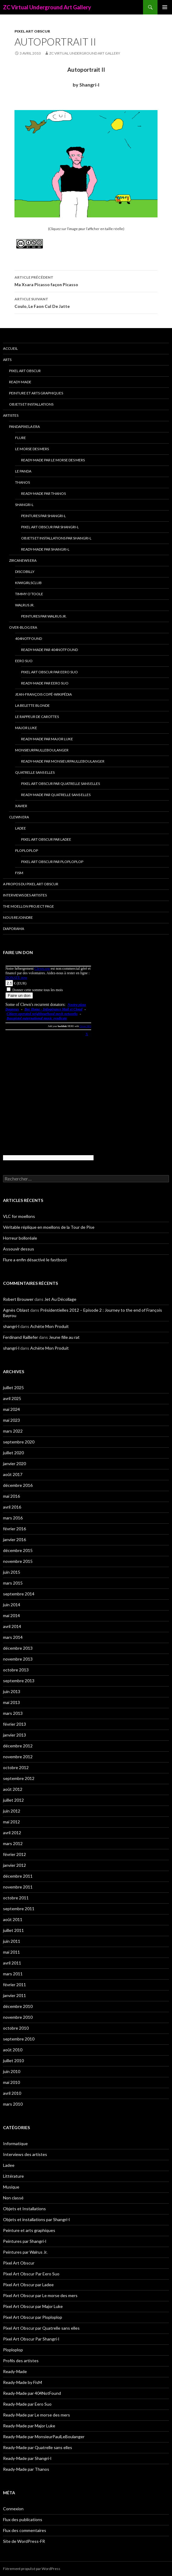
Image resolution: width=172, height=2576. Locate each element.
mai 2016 (11, 1496)
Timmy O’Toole (29, 594)
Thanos (22, 482)
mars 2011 (13, 1973)
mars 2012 (13, 1843)
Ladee (20, 828)
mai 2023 (11, 1420)
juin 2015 (11, 1572)
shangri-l (11, 1326)
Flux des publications (22, 2519)
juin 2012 (11, 1810)
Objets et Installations (31, 404)
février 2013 (14, 1724)
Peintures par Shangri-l (43, 516)
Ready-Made (20, 382)
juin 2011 (11, 1941)
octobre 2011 (16, 1897)
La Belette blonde (32, 705)
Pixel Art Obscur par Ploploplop (52, 861)
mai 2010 (11, 2082)
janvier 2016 (14, 1539)
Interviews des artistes (25, 895)
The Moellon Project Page (28, 906)
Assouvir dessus (18, 1248)
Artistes (10, 415)
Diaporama (13, 928)
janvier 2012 (14, 1865)
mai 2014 (11, 1615)
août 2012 (12, 1789)
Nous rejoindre (18, 917)
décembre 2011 (18, 1876)
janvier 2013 (14, 1734)
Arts (7, 359)
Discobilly (24, 571)
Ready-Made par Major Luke (47, 739)
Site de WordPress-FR (24, 2541)
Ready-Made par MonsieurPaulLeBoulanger (62, 761)
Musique (11, 2186)
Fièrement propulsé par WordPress (31, 2568)
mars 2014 (13, 1637)
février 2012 (14, 1854)
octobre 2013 (16, 1669)
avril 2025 (12, 1398)
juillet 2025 (13, 1387)
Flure (20, 437)
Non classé (13, 2197)
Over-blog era (23, 627)
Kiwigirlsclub (28, 582)
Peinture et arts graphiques (36, 393)
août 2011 (12, 1919)
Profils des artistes (21, 2360)
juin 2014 (11, 1604)
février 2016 (14, 1528)
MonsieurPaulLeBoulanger (41, 750)
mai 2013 (11, 1702)
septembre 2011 (18, 1908)
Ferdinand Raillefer (20, 1337)
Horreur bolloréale (20, 1238)
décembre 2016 (18, 1485)
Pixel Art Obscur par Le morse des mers (40, 2295)
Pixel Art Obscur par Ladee (46, 839)
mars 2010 (13, 2104)
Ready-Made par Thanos (43, 493)
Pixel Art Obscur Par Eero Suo (49, 672)
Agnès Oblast (16, 1310)
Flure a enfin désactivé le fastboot (35, 1259)
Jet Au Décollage (60, 1299)
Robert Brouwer (18, 1299)
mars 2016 (13, 1517)
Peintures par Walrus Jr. (44, 616)
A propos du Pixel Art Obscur (30, 884)
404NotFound (28, 638)
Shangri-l (24, 504)
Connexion (13, 2508)
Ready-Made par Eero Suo (44, 683)
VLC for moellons (19, 1216)
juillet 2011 (13, 1930)
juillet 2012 (13, 1800)
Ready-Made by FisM (22, 2382)
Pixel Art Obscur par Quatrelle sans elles (60, 783)
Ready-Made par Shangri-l (45, 549)
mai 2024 (11, 1409)
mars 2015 (13, 1582)
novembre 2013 (18, 1658)
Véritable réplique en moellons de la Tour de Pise (48, 1227)
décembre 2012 (18, 1745)
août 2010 (12, 2049)
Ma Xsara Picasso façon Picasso (86, 280)
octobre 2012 (16, 1767)
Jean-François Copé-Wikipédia (43, 694)
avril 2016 (12, 1506)
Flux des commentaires (24, 2530)
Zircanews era (23, 560)
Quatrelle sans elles (35, 772)
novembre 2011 (18, 1886)
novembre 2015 (18, 1561)
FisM (19, 873)
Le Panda (23, 471)
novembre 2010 (18, 2017)
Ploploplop (26, 850)
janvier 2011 (14, 1995)
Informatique (15, 2143)
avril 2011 (12, 1962)
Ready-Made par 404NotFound (49, 649)
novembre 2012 (18, 1756)
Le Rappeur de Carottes (37, 716)
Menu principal (165, 7)
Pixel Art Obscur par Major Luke (33, 2306)
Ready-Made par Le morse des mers (53, 460)
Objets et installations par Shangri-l (56, 538)
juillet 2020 (13, 1452)
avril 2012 (12, 1832)
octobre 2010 (16, 2028)
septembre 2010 (18, 2038)
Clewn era (19, 817)
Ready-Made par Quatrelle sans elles (56, 794)
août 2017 (12, 1474)
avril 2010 (12, 2093)
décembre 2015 (18, 1550)
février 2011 (14, 1984)
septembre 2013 (18, 1680)
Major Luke (26, 727)
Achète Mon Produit (49, 1326)
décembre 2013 (18, 1648)
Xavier (21, 806)
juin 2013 (11, 1691)
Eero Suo (24, 661)
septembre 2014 (18, 1593)
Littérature (13, 2176)
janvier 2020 (14, 1463)
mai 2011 (11, 1952)
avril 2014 (12, 1626)
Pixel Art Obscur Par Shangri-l (50, 527)
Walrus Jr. (24, 605)
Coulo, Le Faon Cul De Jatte (86, 302)
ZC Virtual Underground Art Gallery (47, 7)
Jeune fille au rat (64, 1337)
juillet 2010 (13, 2060)
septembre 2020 (18, 1441)
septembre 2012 (18, 1778)
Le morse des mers (32, 449)
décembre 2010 (18, 2006)
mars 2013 (13, 1713)
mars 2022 (13, 1430)
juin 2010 (11, 2071)
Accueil (10, 348)
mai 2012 (11, 1821)
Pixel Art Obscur (32, 31)
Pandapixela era (24, 426)
